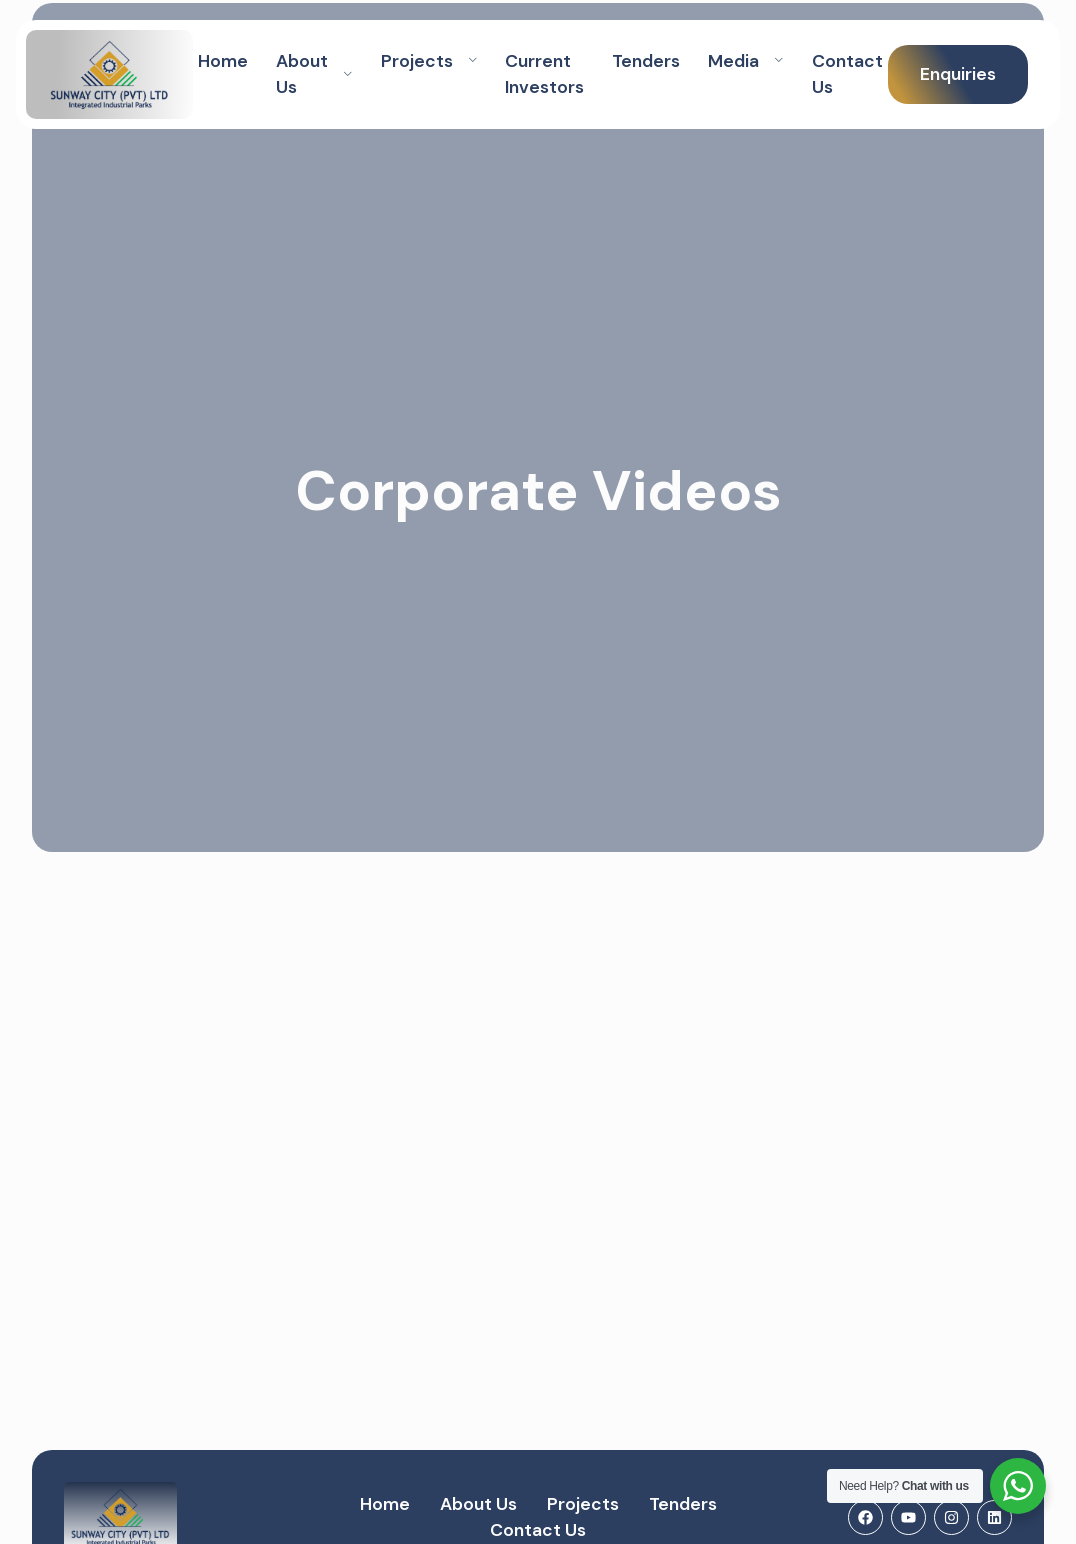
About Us (314, 74)
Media (746, 61)
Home (223, 61)
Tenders (646, 61)
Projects (429, 61)
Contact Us (847, 74)
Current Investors (544, 74)
